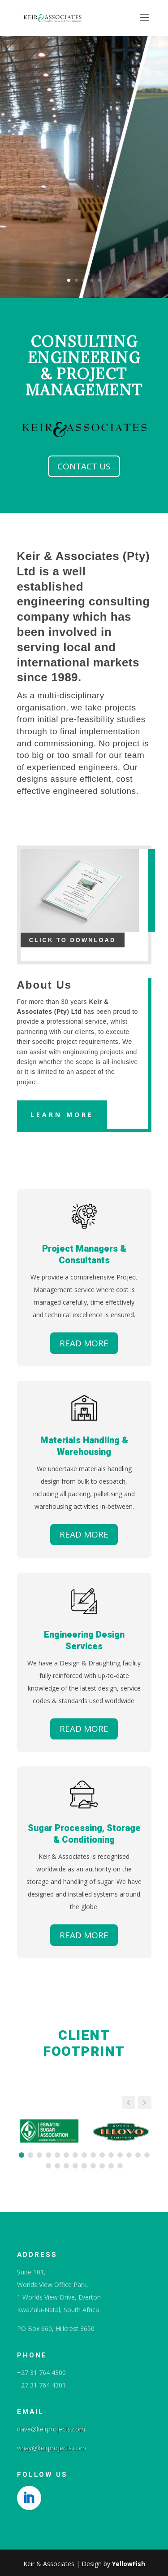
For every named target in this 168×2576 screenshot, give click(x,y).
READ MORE (84, 1343)
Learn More (62, 1114)
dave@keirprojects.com (51, 2429)
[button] (144, 2102)
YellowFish (128, 2563)
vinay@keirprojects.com (51, 2448)
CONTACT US (84, 466)
